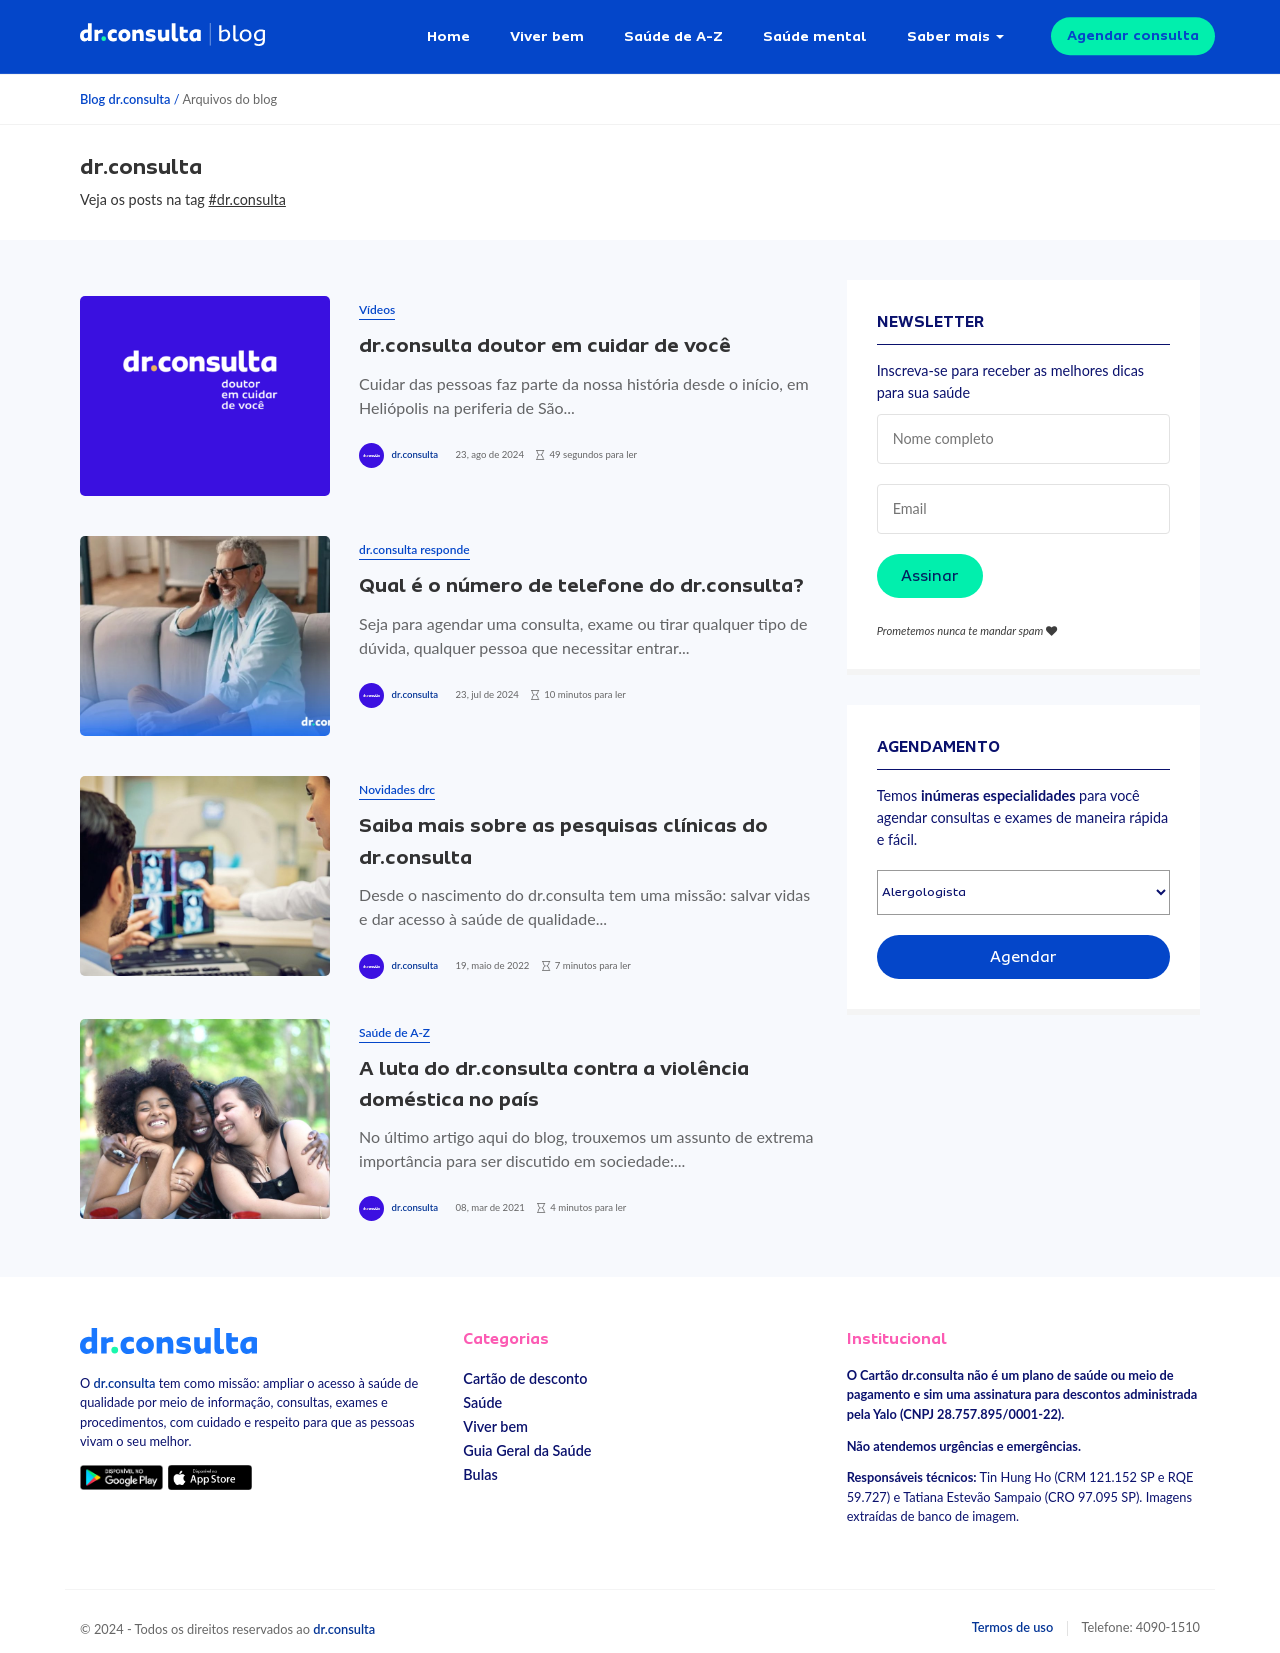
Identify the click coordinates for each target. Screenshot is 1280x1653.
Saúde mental (815, 30)
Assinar (930, 564)
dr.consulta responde (414, 538)
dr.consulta (415, 443)
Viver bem (547, 30)
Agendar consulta (1133, 30)
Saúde (482, 1391)
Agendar (1023, 946)
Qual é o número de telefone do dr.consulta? (584, 574)
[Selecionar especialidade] (1023, 881)
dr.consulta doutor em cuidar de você (545, 334)
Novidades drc (397, 778)
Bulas (480, 1463)
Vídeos (377, 298)
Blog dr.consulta (125, 88)
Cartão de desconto (525, 1367)
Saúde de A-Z (673, 30)
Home (448, 30)
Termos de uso (1013, 1615)
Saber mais (948, 30)
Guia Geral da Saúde (527, 1439)
